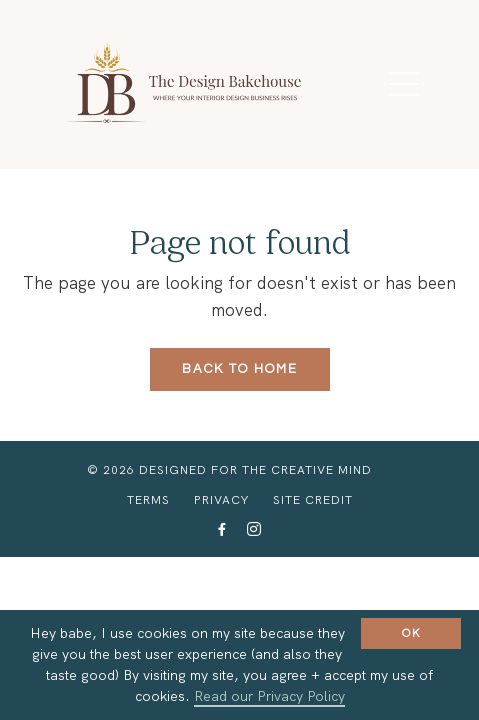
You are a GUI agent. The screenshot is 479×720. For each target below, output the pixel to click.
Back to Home (240, 369)
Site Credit (313, 500)
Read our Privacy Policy (269, 696)
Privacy (221, 500)
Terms (148, 500)
